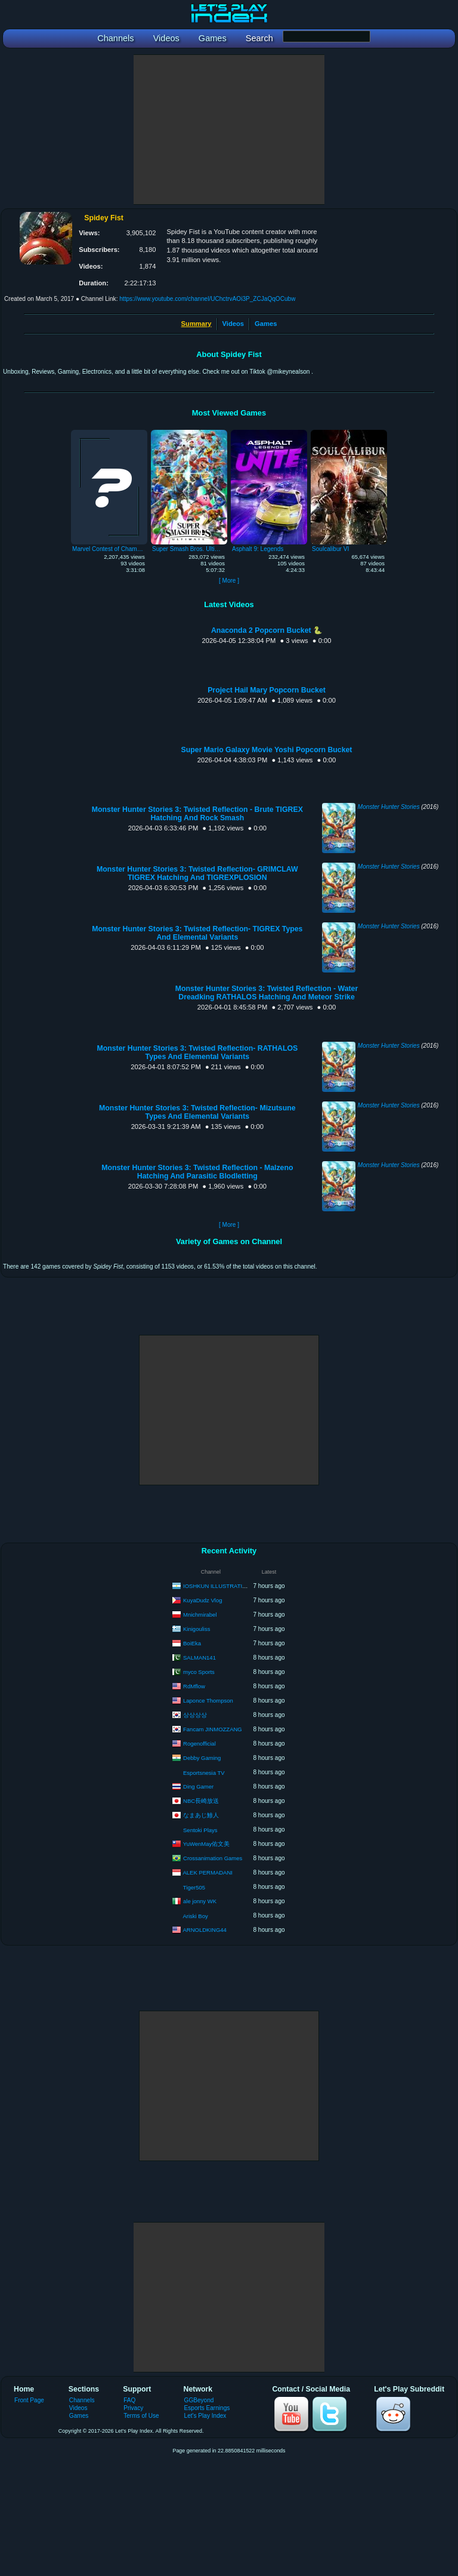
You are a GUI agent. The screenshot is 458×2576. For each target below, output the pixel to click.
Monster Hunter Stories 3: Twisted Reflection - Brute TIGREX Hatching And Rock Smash (197, 813)
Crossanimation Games (212, 1857)
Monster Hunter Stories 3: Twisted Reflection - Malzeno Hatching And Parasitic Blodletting (197, 1172)
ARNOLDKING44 (205, 1929)
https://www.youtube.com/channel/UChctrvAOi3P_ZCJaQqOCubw (207, 299)
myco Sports (199, 1671)
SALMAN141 (199, 1657)
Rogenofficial (199, 1743)
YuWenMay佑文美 (206, 1843)
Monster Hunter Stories (389, 807)
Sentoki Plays (200, 1830)
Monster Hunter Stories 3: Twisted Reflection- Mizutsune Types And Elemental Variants (197, 1112)
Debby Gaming (202, 1757)
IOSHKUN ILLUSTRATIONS (219, 1585)
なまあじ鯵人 (201, 1814)
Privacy (133, 2408)
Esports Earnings (207, 2408)
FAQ (129, 2400)
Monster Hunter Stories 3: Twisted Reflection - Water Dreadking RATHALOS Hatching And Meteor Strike (266, 992)
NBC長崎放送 (201, 1800)
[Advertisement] (229, 129)
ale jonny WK (199, 1900)
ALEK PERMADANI (208, 1872)
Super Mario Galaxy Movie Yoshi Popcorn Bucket (266, 750)
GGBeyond (199, 2400)
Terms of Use (141, 2415)
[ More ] (229, 580)
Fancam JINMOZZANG (212, 1728)
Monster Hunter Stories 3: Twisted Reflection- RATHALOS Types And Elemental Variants (197, 1052)
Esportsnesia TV (204, 1772)
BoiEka (192, 1642)
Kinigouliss (196, 1628)
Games (266, 323)
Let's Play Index (205, 2415)
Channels (82, 2400)
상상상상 (195, 1714)
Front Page (29, 2400)
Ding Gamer (198, 1786)
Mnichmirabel (200, 1614)
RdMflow (194, 1685)
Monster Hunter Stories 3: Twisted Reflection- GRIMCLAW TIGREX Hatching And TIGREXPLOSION (197, 873)
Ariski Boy (195, 1916)
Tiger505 (194, 1887)
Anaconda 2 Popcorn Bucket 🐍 (266, 630)
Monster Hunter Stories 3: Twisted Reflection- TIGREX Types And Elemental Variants (197, 933)
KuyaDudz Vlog (202, 1599)
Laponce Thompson (208, 1700)
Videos (233, 323)
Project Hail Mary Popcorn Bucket (267, 690)
